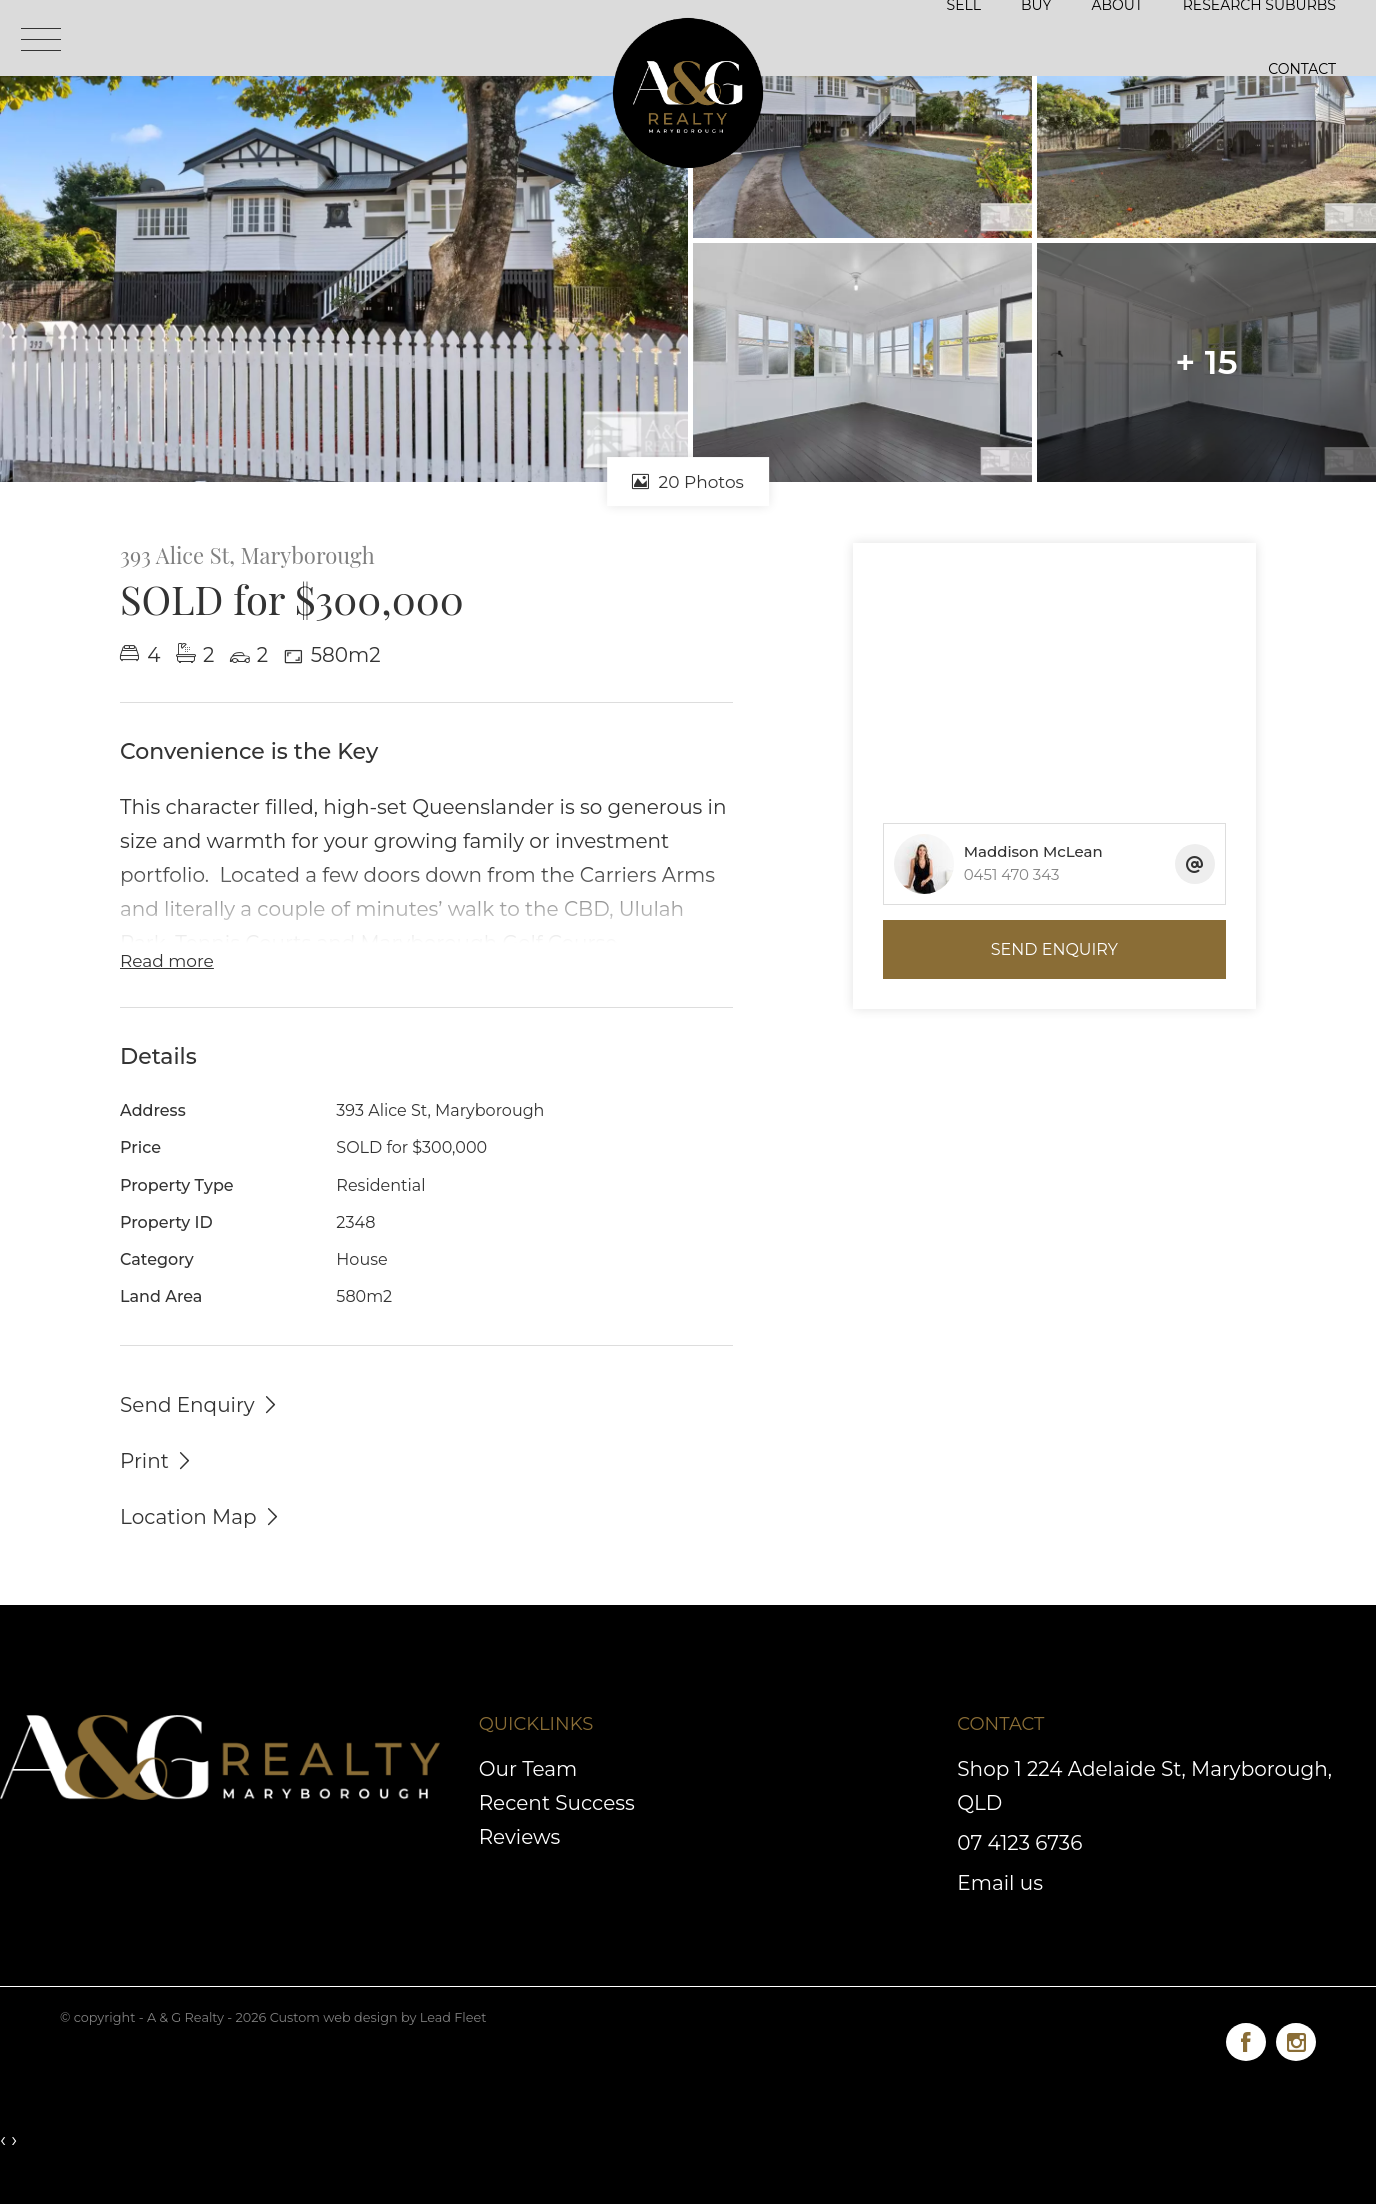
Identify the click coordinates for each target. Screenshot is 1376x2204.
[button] (157, 1460)
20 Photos (688, 482)
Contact (1302, 69)
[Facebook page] (1251, 2038)
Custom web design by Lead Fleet (378, 2017)
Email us (1000, 1883)
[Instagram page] (1296, 2038)
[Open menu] (41, 39)
